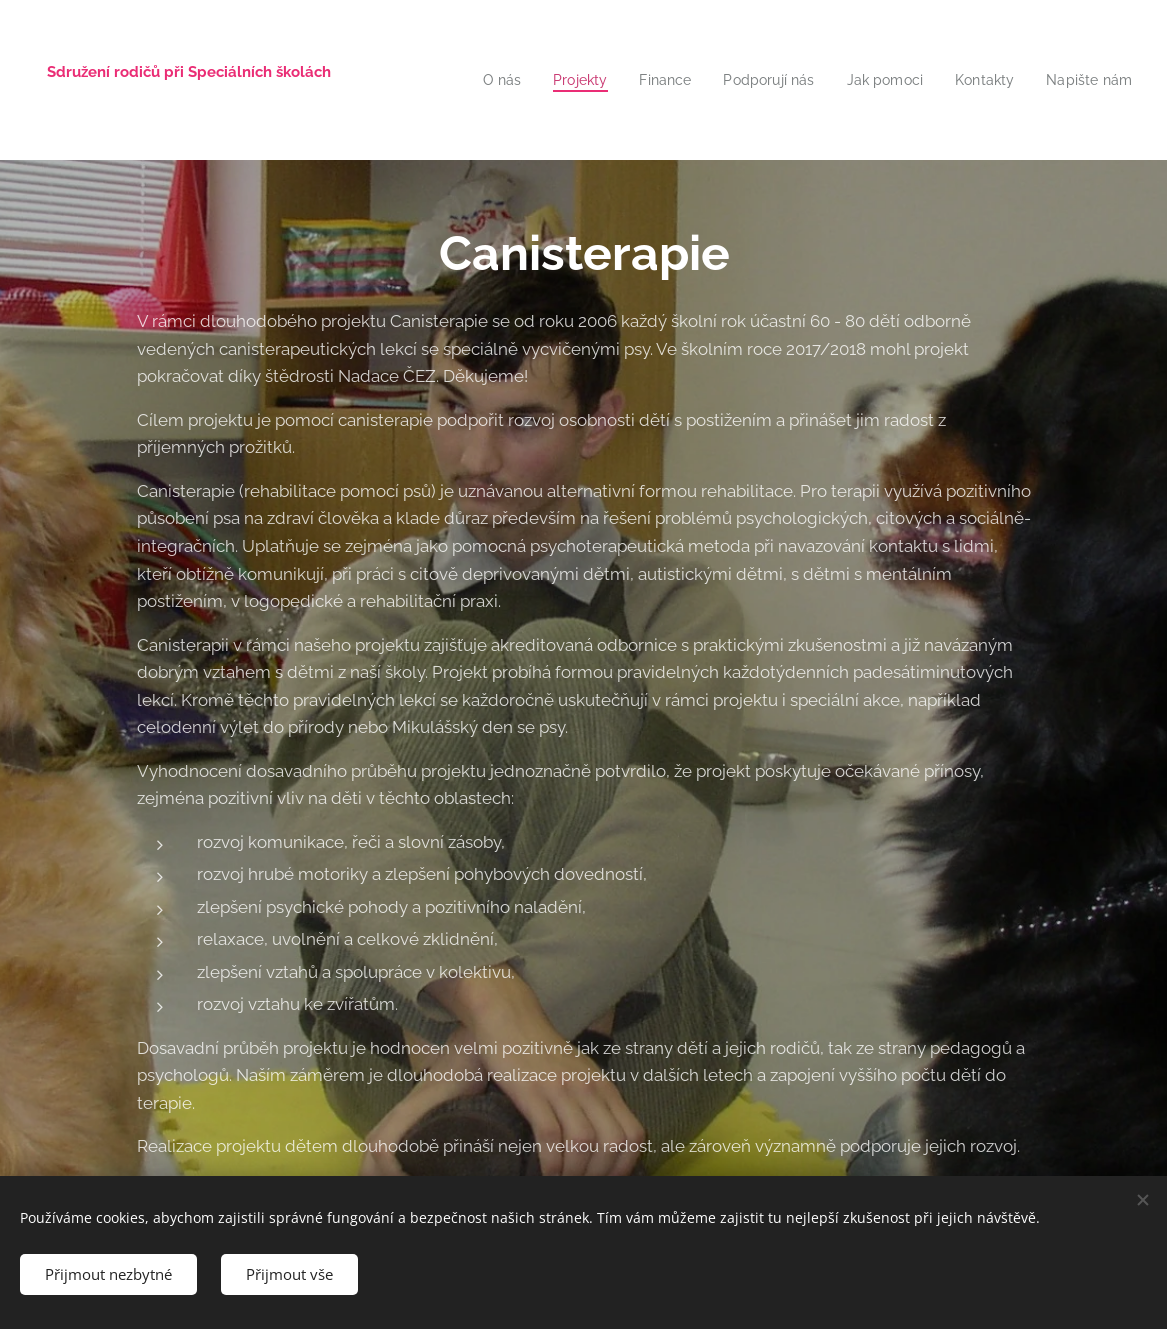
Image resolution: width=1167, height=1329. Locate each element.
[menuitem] (512, 80)
